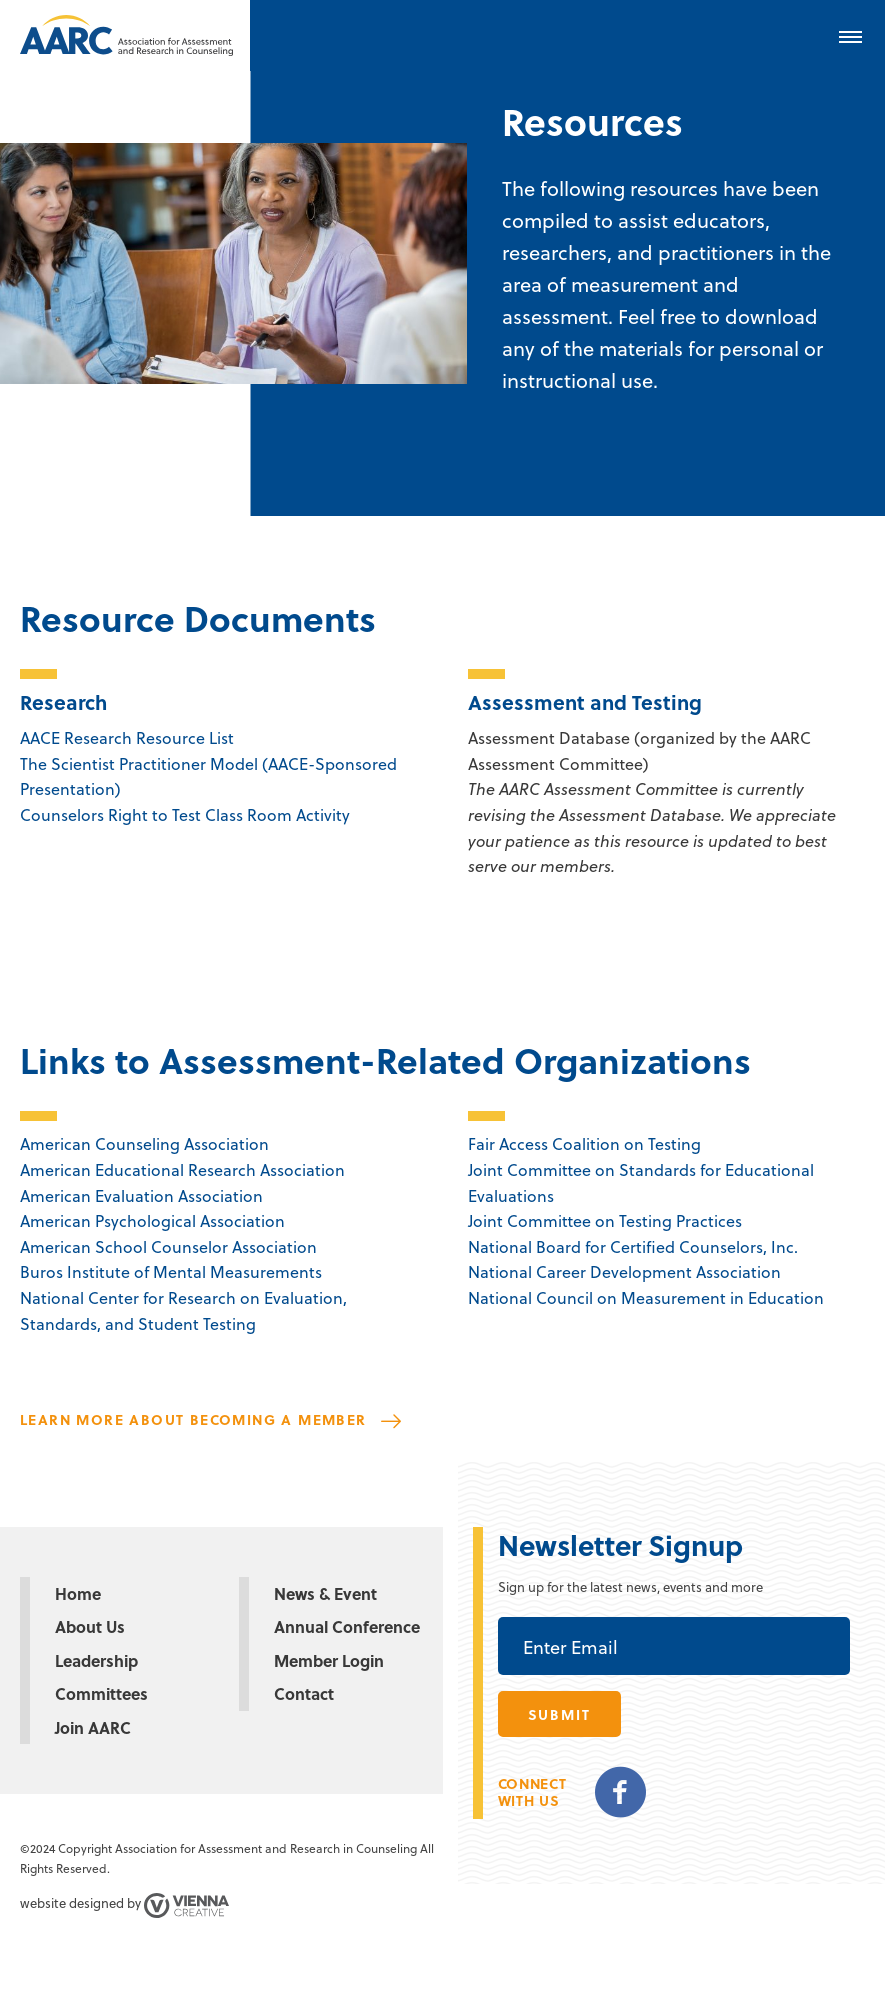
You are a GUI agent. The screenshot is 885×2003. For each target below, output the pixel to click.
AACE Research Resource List (127, 737)
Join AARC (93, 1727)
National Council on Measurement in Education (646, 1297)
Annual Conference (347, 1626)
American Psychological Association (152, 1220)
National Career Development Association (624, 1271)
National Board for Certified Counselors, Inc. (633, 1246)
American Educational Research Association (182, 1169)
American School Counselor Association (168, 1246)
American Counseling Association (144, 1143)
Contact (304, 1693)
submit (560, 1714)
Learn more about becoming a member (193, 1419)
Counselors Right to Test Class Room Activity (185, 814)
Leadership (96, 1660)
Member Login (329, 1660)
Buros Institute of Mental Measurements (171, 1271)
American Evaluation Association (141, 1195)
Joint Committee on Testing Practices (605, 1220)
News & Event (325, 1593)
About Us (90, 1626)
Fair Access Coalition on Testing (584, 1143)
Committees (101, 1693)
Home (78, 1593)
